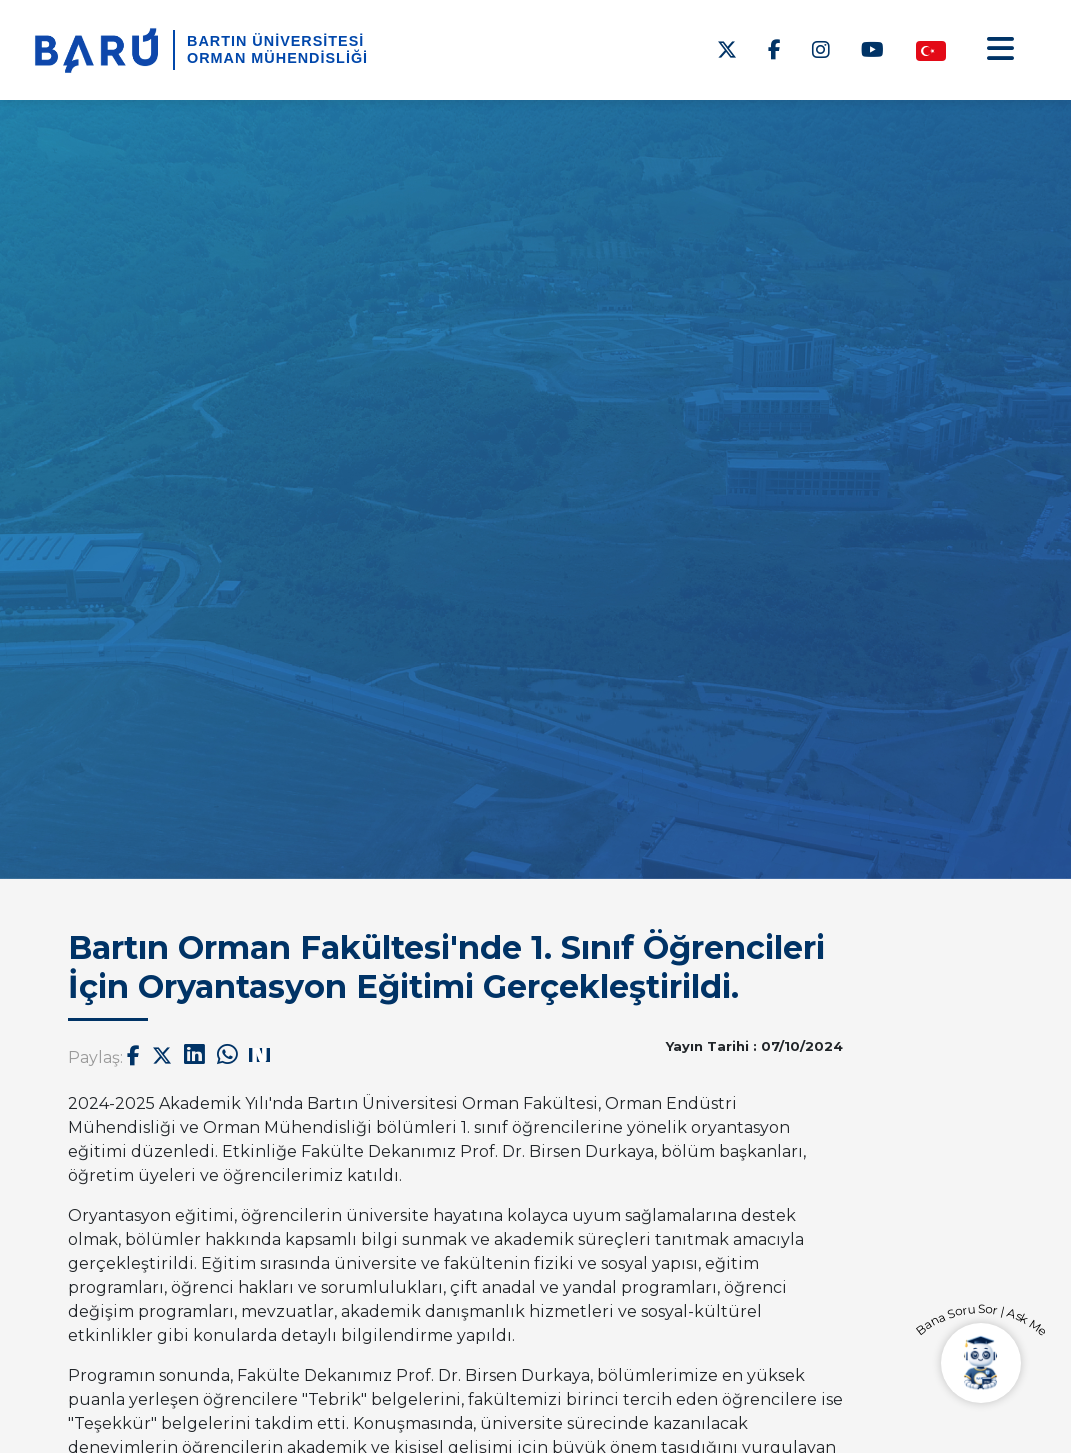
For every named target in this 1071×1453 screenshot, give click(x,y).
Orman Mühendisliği (277, 58)
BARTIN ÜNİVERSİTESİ (275, 41)
